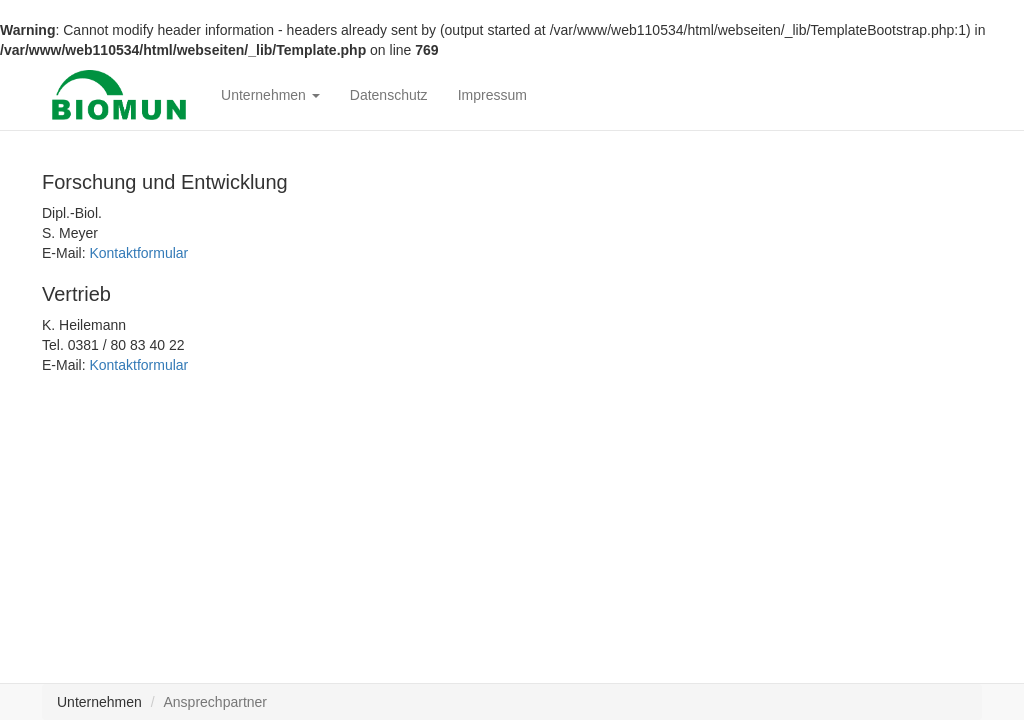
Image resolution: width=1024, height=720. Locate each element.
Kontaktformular (138, 253)
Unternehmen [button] (270, 95)
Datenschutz (389, 95)
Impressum (492, 95)
